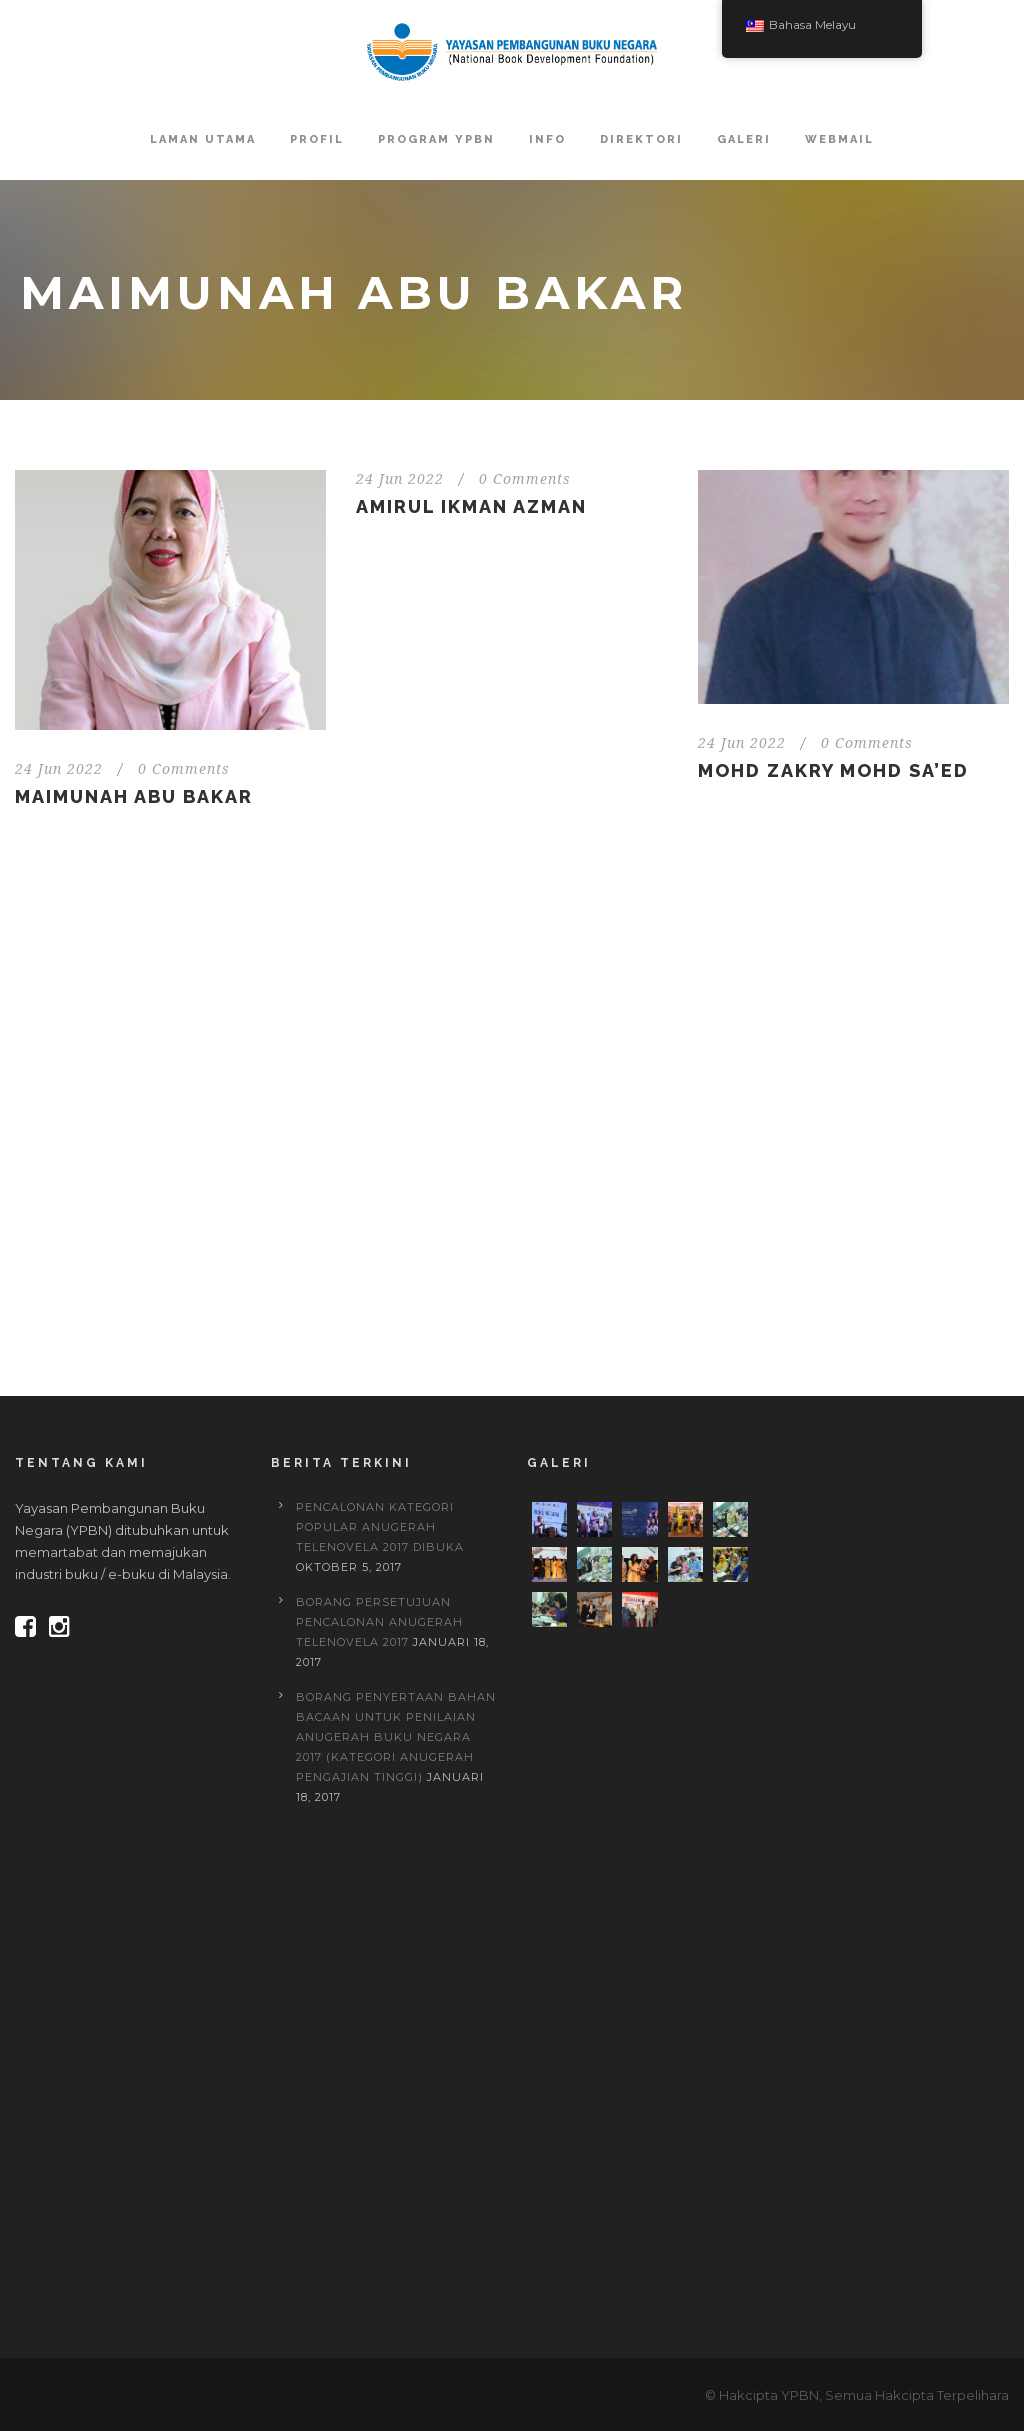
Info (547, 139)
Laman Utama (203, 139)
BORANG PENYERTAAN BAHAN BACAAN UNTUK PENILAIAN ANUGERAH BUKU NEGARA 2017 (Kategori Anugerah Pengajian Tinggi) (396, 1737)
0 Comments (184, 769)
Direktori (641, 139)
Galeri (744, 139)
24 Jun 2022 (59, 769)
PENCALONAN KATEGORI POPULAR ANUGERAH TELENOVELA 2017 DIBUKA (380, 1527)
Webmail (839, 139)
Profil (317, 139)
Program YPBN (436, 139)
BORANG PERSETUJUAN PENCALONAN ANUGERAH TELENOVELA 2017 (379, 1622)
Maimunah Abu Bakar (134, 796)
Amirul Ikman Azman (471, 506)
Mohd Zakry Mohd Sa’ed (833, 770)
